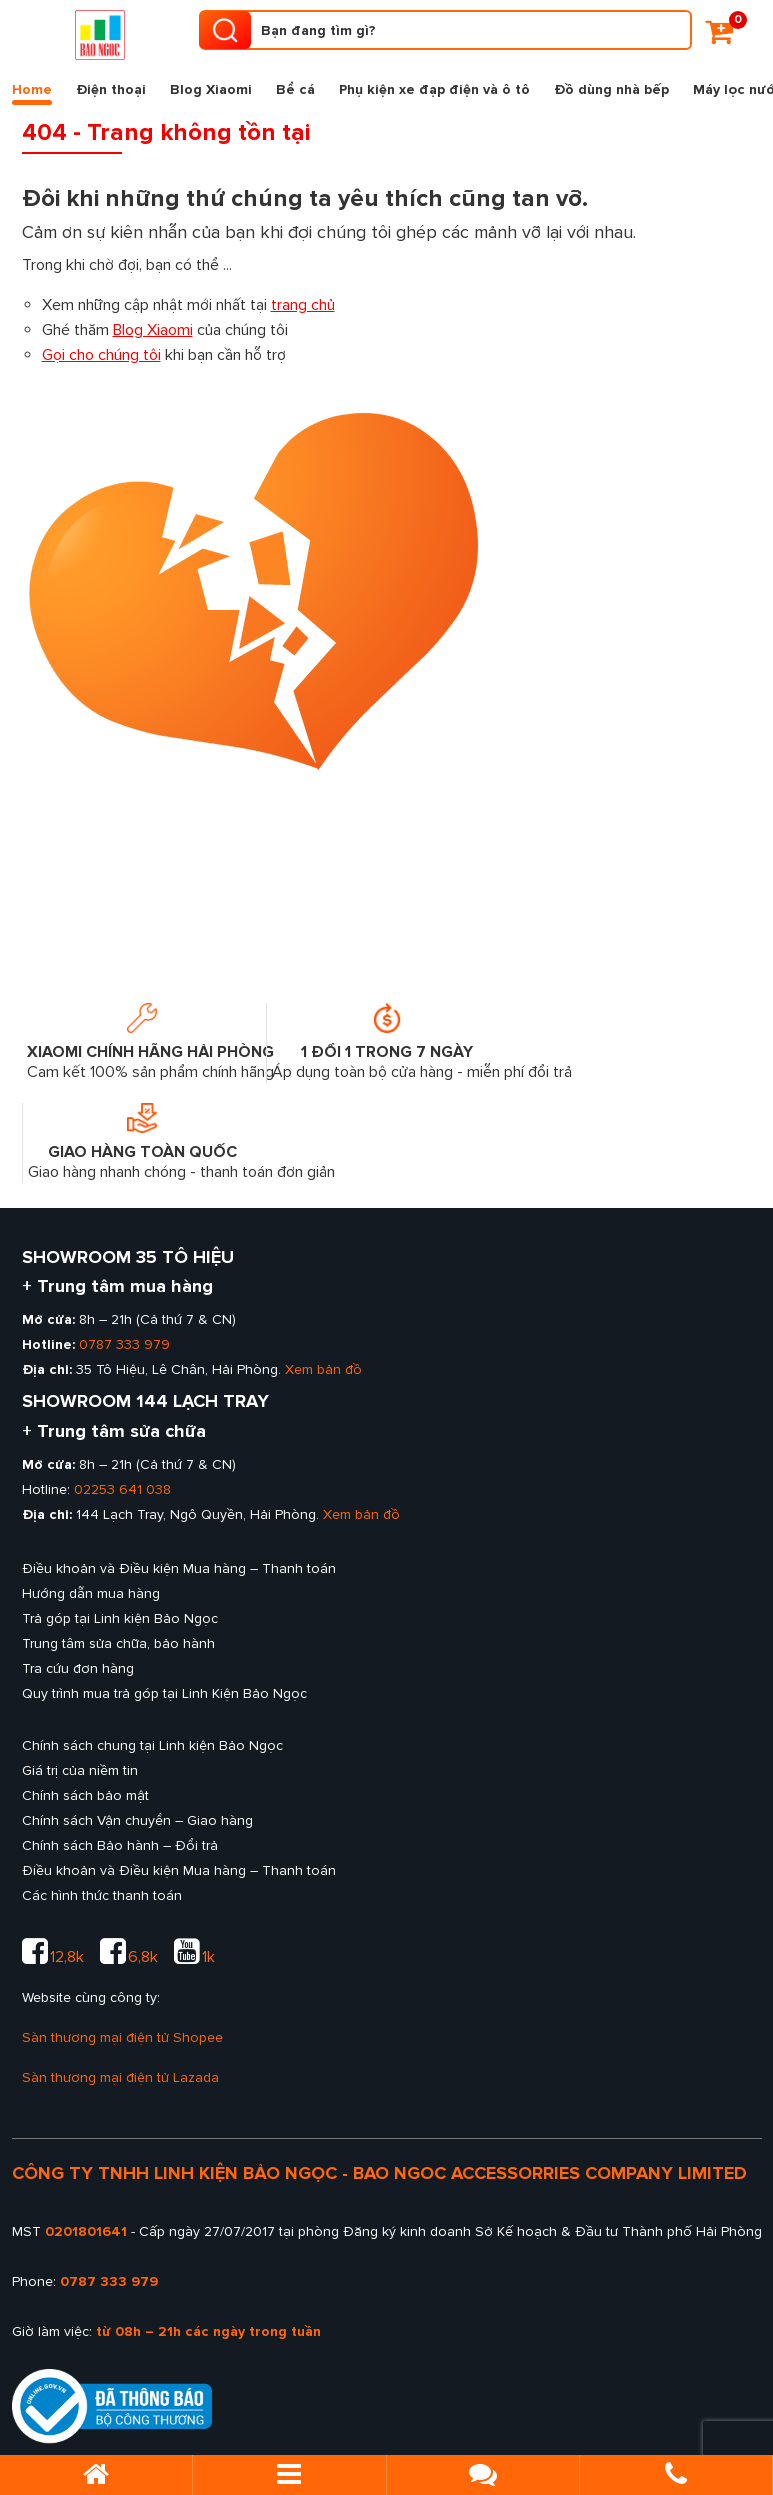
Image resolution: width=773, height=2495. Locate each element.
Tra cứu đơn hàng (78, 1668)
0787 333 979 (124, 1344)
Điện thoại (111, 89)
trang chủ (303, 305)
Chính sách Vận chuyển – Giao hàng (137, 1820)
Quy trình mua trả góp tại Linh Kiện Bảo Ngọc (164, 1693)
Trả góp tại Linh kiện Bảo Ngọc (120, 1618)
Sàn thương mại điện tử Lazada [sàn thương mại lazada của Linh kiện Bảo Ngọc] (120, 2077)
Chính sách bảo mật (85, 1795)
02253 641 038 (122, 1489)
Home (32, 93)
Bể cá (295, 89)
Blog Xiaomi (211, 89)
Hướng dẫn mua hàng (91, 1593)
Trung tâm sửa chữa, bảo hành (118, 1643)
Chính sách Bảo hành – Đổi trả (120, 1845)
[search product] (225, 30)
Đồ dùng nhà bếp (611, 89)
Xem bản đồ (323, 1369)
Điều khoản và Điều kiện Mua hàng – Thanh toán (179, 1568)
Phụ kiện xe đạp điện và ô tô (434, 89)
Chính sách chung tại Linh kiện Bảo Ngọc (152, 1745)
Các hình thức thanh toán (102, 1895)
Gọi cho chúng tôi (101, 355)
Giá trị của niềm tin (80, 1770)
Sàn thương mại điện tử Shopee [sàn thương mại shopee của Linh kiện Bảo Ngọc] (122, 2037)
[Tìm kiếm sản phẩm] (445, 30)
